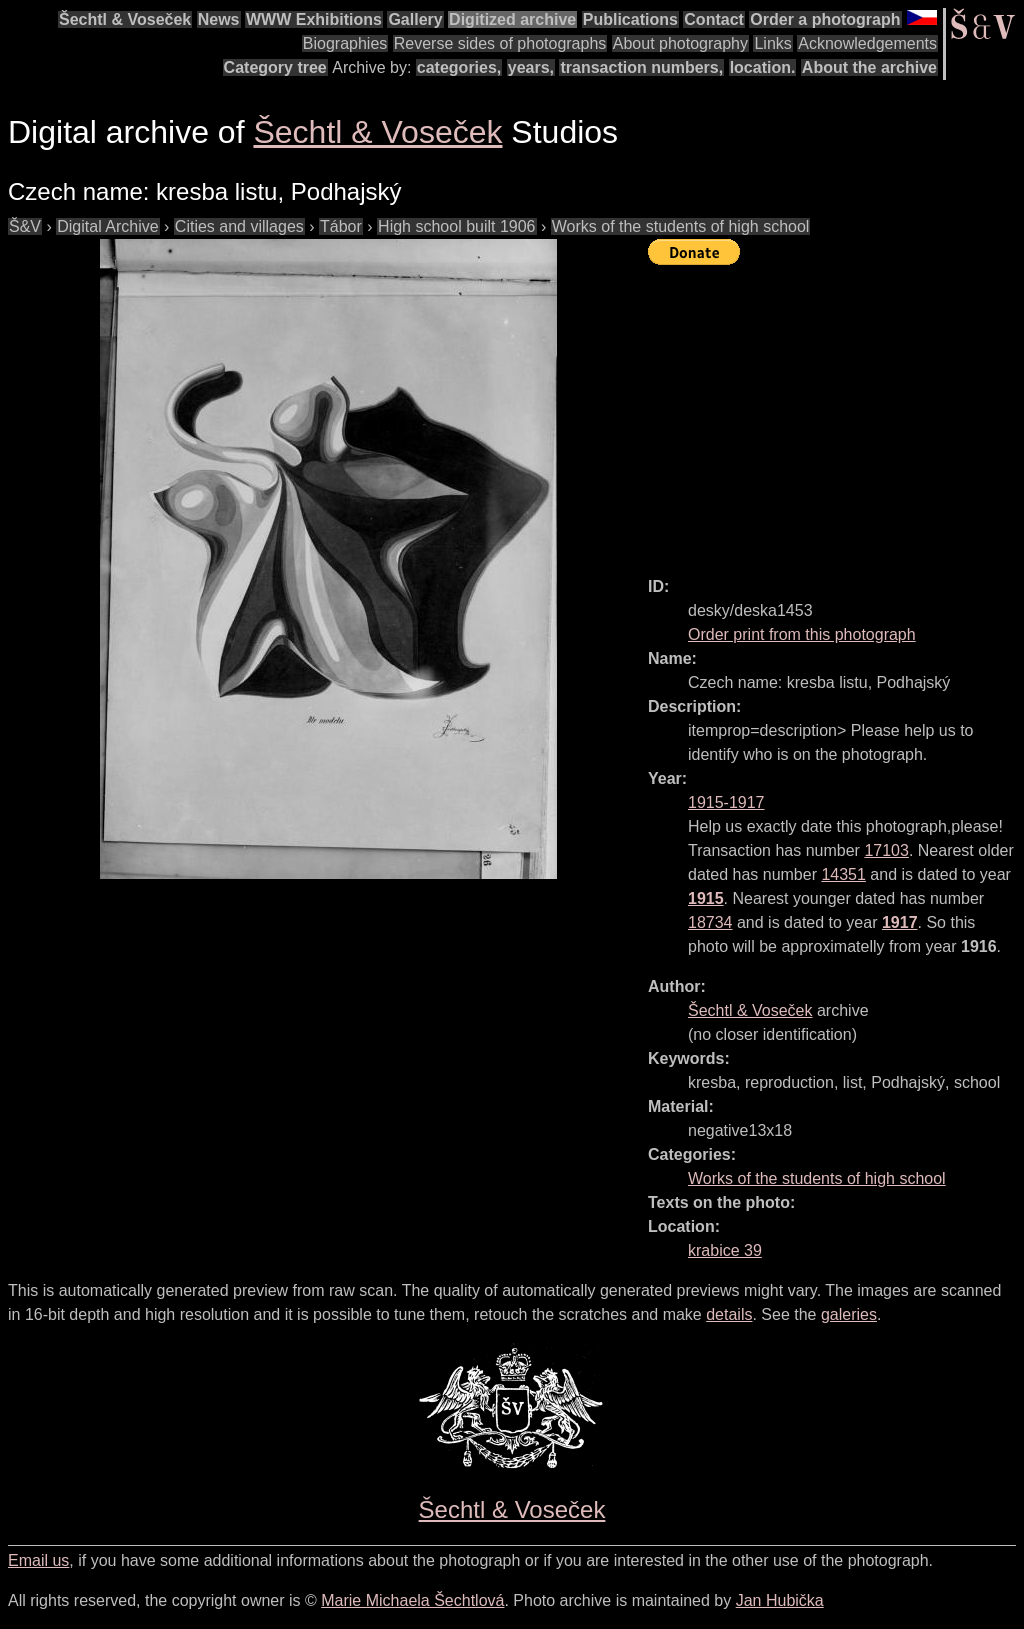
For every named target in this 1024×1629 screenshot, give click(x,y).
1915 (706, 898)
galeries (849, 1314)
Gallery (415, 19)
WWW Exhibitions (314, 19)
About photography (680, 43)
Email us (38, 1560)
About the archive (869, 67)
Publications (630, 19)
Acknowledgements (867, 43)
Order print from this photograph (802, 634)
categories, (459, 67)
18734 (710, 922)
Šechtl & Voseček (125, 19)
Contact (714, 19)
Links (772, 43)
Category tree (275, 67)
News (219, 19)
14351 (843, 874)
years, (531, 67)
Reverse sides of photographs (500, 43)
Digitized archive (512, 19)
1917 (900, 922)
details (729, 1314)
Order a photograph (825, 19)
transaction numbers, (641, 67)
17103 (886, 850)
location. (763, 67)
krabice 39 (725, 1250)
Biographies (345, 43)
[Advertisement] (836, 412)
